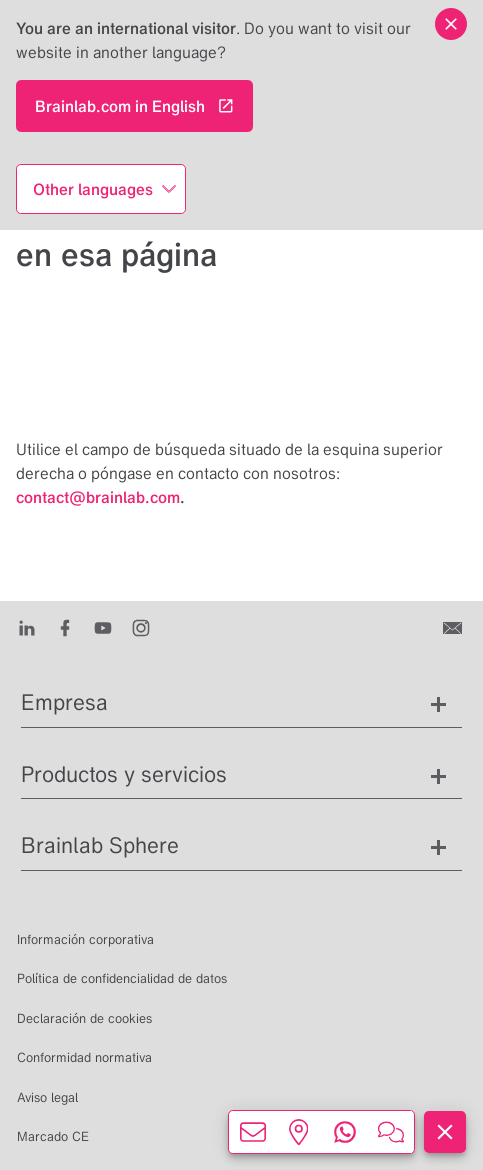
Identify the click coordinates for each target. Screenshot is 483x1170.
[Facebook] (65, 627)
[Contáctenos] (454, 627)
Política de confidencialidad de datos (122, 978)
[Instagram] (141, 627)
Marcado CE (53, 1136)
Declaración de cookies (84, 1018)
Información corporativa (85, 939)
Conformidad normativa (84, 1057)
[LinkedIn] (27, 627)
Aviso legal (47, 1097)
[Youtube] (103, 627)
